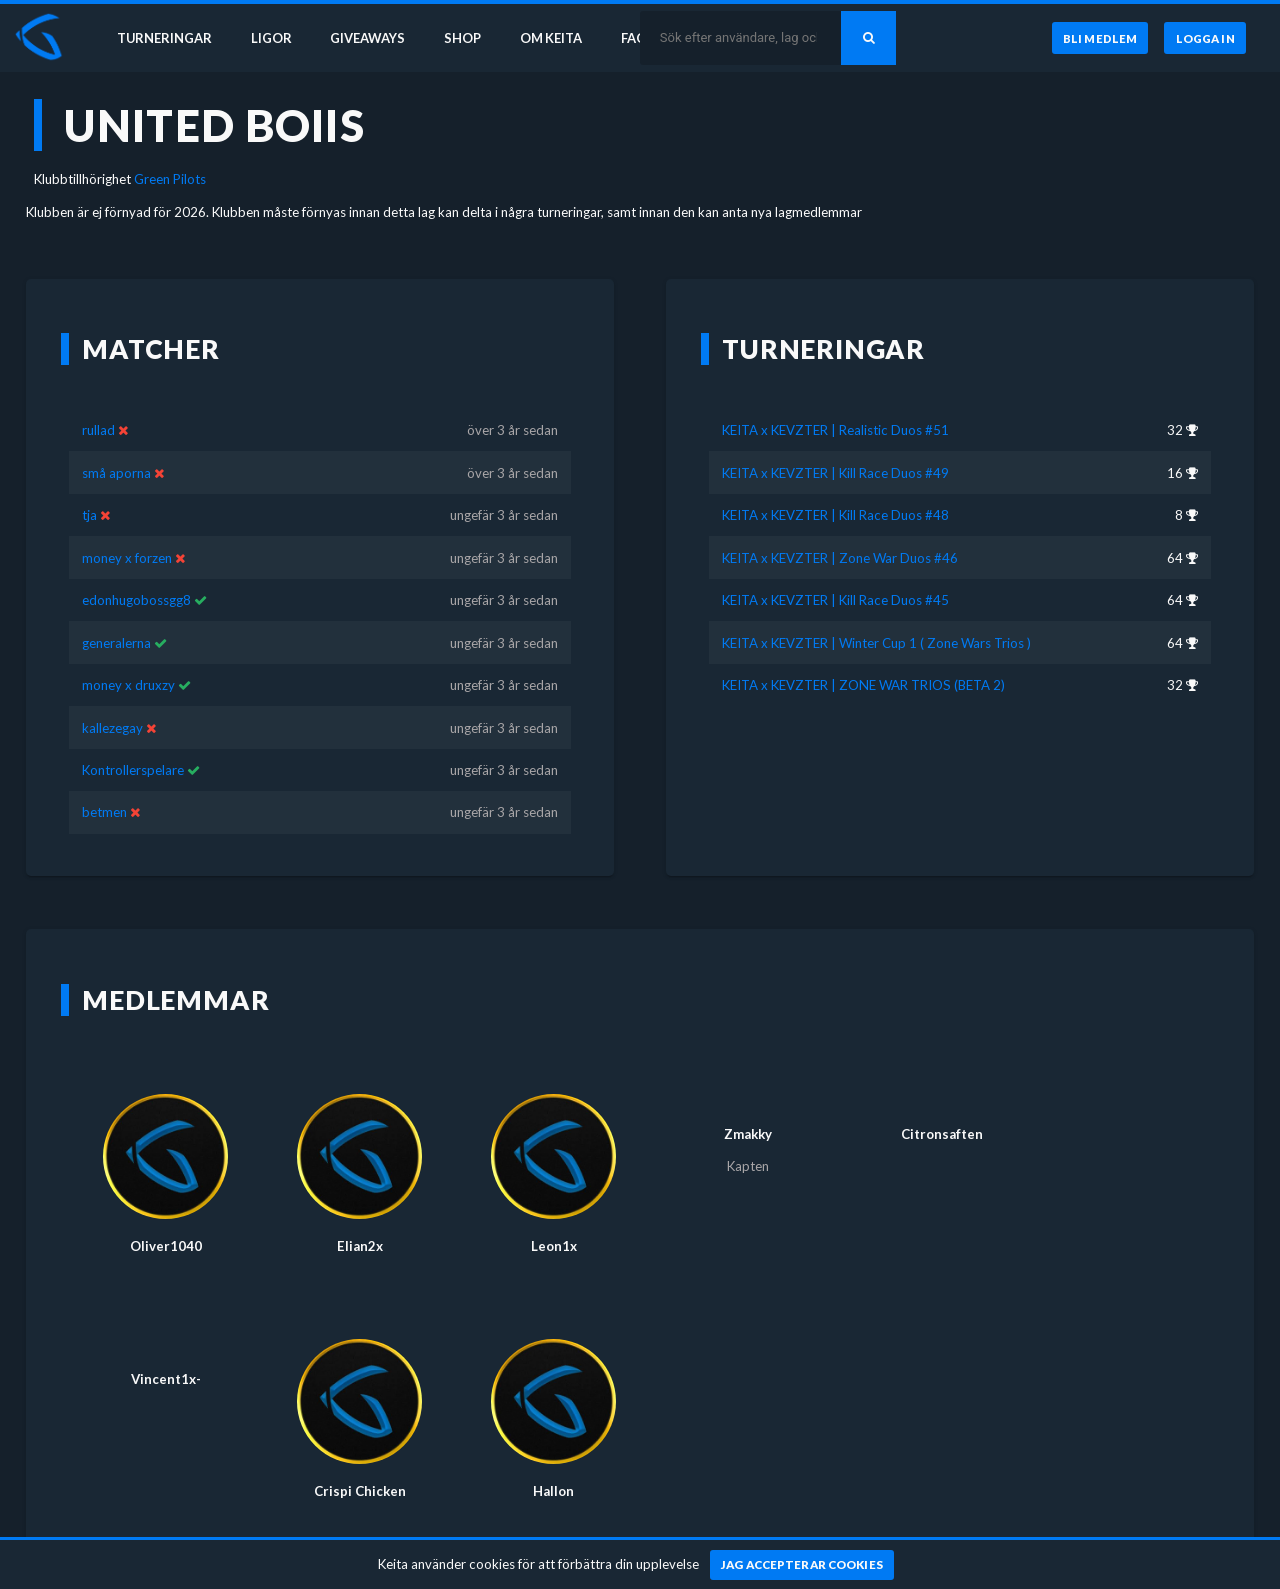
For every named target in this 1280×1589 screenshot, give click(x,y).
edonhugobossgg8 (136, 571)
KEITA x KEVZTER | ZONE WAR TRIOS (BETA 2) (863, 656)
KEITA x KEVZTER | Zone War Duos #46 (840, 528)
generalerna (116, 613)
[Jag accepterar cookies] (802, 1565)
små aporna (116, 443)
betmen (104, 783)
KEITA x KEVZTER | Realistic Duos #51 (835, 401)
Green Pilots (170, 179)
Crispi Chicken (360, 1462)
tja (91, 486)
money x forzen (127, 528)
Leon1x (554, 1217)
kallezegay (112, 698)
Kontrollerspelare (133, 741)
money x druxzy (128, 656)
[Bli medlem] (1097, 39)
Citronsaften (942, 1105)
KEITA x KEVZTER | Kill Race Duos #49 (835, 443)
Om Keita (556, 38)
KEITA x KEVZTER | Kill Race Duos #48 (835, 486)
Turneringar (162, 38)
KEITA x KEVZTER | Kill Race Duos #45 (835, 571)
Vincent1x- (166, 1350)
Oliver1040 (166, 1217)
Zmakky (748, 1105)
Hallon (553, 1462)
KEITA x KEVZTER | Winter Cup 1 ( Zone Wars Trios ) (876, 613)
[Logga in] (1205, 39)
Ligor (270, 38)
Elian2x (360, 1217)
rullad (98, 401)
